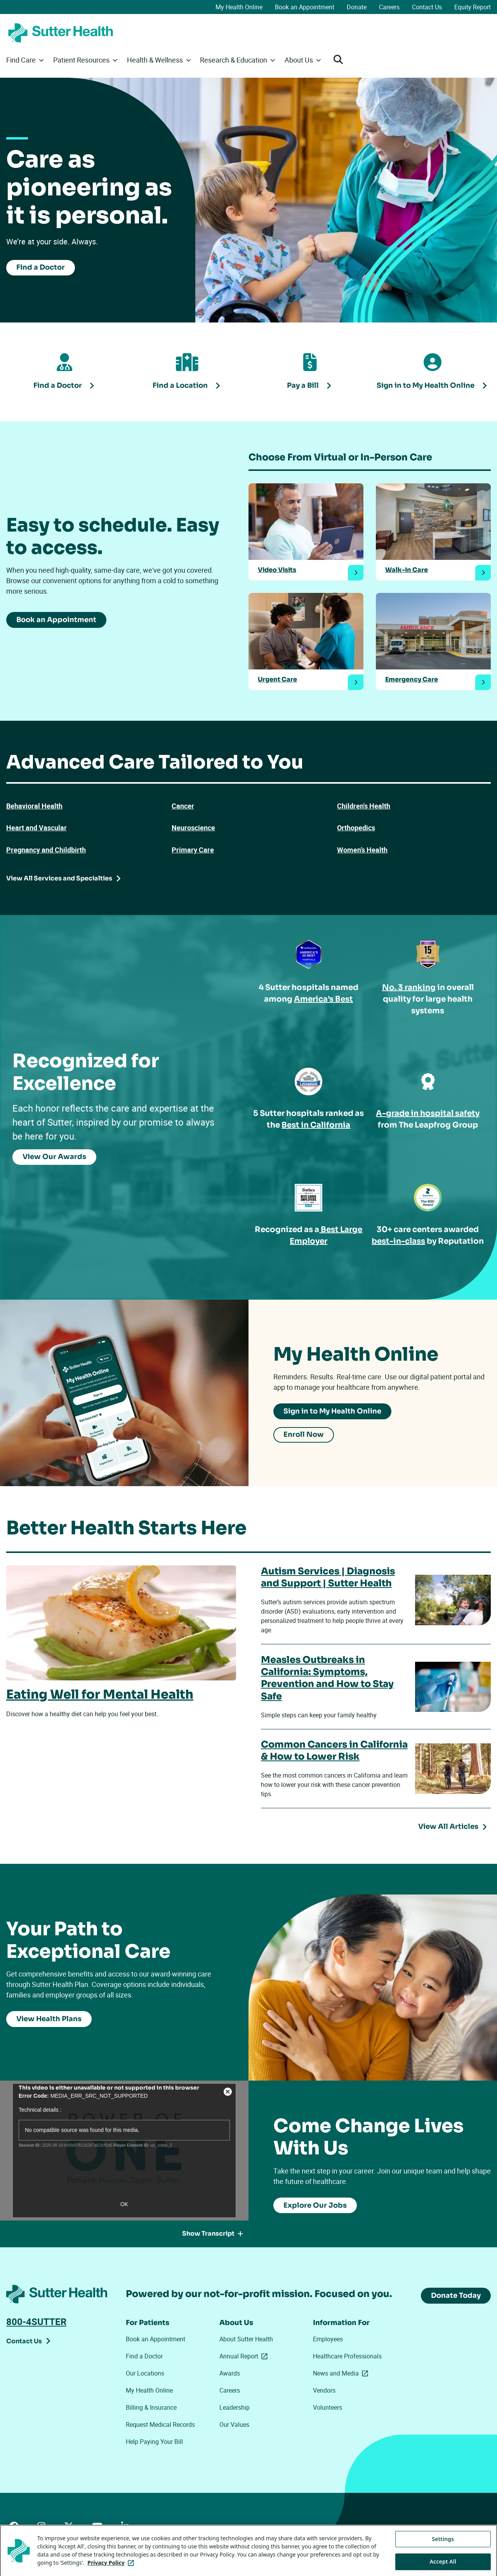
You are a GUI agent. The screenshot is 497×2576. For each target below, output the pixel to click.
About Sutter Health (246, 2339)
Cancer (183, 805)
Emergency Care (411, 679)
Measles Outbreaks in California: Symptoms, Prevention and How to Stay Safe (327, 1678)
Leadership (234, 2407)
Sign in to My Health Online (332, 1411)
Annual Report (245, 2356)
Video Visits (277, 570)
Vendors (324, 2390)
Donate (357, 7)
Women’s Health (362, 849)
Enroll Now (303, 1435)
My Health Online (238, 7)
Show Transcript (212, 2233)
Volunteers (327, 2407)
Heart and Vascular (36, 827)
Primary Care (193, 849)
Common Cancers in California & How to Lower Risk (334, 1750)
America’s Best (323, 999)
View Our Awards (54, 1156)
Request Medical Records (160, 2424)
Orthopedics (356, 827)
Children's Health (363, 805)
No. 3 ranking (409, 987)
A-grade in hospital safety (428, 1113)
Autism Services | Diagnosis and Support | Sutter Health (328, 1577)
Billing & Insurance (151, 2407)
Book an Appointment (304, 7)
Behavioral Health (34, 805)
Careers (389, 7)
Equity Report (472, 7)
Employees (328, 2339)
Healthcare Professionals (347, 2356)
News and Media (342, 2373)
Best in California (316, 1125)
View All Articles (448, 1826)
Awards (229, 2373)
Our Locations (145, 2373)
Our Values (234, 2424)
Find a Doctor (40, 267)
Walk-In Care (406, 570)
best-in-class (399, 1241)
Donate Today (456, 2295)
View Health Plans (49, 2018)
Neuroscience (193, 827)
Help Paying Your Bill (154, 2441)
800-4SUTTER (36, 2321)
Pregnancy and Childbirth (46, 849)
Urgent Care (277, 679)
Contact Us (427, 7)
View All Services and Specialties (59, 878)
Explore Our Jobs (315, 2205)
